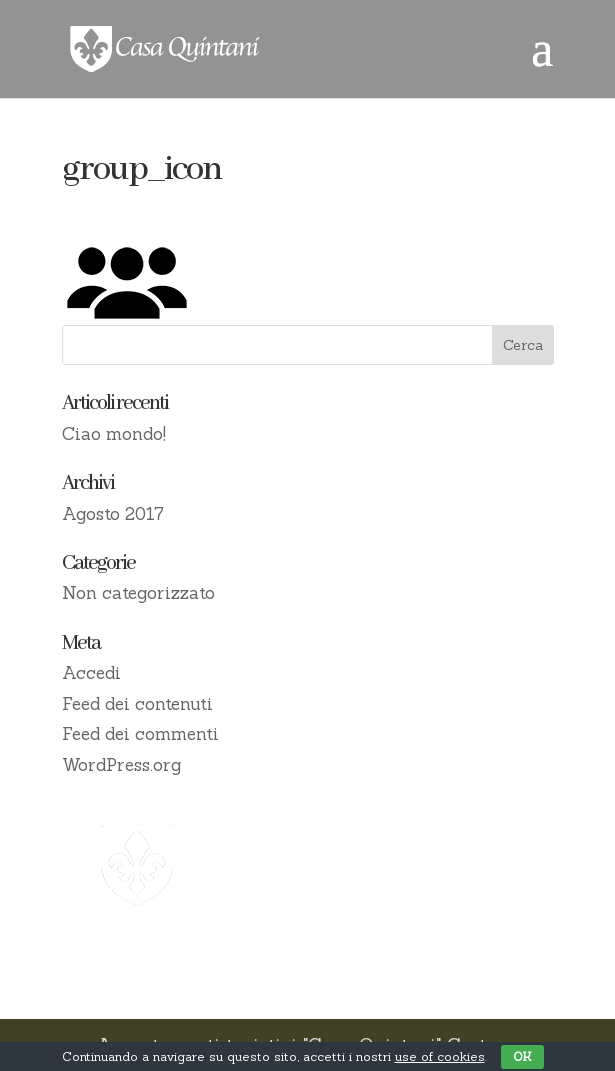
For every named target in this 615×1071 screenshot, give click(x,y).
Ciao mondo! (114, 434)
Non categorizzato (138, 593)
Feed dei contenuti (137, 704)
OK (522, 1056)
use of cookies (440, 1056)
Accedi (91, 673)
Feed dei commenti (140, 734)
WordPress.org (121, 765)
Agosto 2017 (113, 514)
